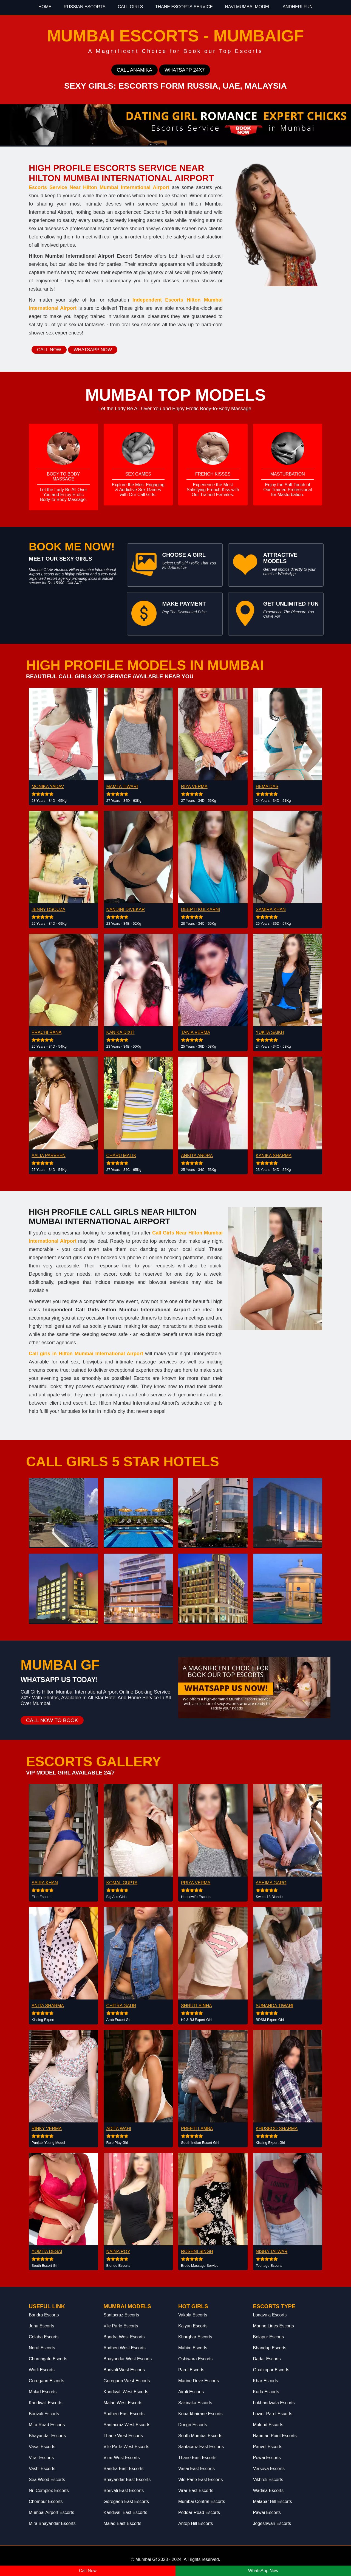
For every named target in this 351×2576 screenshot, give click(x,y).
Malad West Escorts (123, 2402)
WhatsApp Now (263, 2570)
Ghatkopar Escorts (271, 2369)
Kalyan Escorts (193, 2326)
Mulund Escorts (268, 2424)
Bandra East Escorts (124, 2468)
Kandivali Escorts (46, 2402)
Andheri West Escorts (125, 2348)
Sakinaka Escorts (195, 2402)
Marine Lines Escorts (273, 2326)
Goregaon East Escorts (126, 2501)
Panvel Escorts (267, 2446)
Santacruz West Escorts (127, 2424)
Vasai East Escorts (196, 2468)
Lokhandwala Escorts (274, 2402)
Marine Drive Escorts (198, 2380)
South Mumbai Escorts (200, 2435)
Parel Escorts (191, 2369)
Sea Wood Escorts (47, 2479)
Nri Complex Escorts (49, 2490)
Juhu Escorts (41, 2326)
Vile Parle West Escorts (126, 2446)
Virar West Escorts (122, 2457)
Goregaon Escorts (46, 2380)
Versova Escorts (269, 2468)
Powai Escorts (267, 2457)
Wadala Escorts (268, 2490)
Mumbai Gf (146, 2559)
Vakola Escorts (192, 2315)
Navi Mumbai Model (247, 6)
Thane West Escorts (123, 2435)
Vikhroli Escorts (268, 2479)
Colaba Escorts (44, 2337)
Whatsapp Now (92, 349)
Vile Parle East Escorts (200, 2479)
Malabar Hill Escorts (272, 2501)
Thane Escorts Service (184, 6)
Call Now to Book (52, 1720)
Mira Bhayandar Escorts (52, 2523)
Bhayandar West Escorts (128, 2358)
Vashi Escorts (42, 2468)
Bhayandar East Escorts (127, 2479)
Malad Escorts (42, 2391)
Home (45, 6)
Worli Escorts (42, 2369)
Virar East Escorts (195, 2490)
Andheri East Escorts (124, 2413)
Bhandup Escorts (270, 2348)
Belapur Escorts (268, 2337)
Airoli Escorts (191, 2391)
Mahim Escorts (192, 2348)
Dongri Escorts (192, 2424)
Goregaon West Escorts (127, 2380)
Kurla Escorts (266, 2391)
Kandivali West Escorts (126, 2391)
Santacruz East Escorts (201, 2446)
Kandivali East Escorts (125, 2512)
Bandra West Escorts (124, 2337)
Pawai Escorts (267, 2512)
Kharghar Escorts (195, 2337)
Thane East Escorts (197, 2457)
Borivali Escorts (44, 2413)
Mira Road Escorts (47, 2424)
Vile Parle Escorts (121, 2326)
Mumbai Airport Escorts (51, 2512)
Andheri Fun (298, 6)
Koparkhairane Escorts (200, 2413)
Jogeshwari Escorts (272, 2523)
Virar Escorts (41, 2457)
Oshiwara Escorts (195, 2358)
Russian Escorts (85, 6)
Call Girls (130, 6)
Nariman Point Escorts (275, 2435)
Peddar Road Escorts (199, 2512)
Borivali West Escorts (124, 2369)
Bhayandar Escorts (47, 2435)
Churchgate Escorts (48, 2358)
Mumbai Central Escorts (201, 2501)
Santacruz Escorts (121, 2315)
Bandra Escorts (44, 2315)
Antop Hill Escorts (195, 2523)
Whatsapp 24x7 (185, 70)
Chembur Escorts (46, 2501)
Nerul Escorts (42, 2348)
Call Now (49, 349)
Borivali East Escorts (124, 2490)
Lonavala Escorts (270, 2315)
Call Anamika (134, 70)
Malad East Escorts (122, 2523)
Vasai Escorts (42, 2446)
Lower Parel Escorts (272, 2413)
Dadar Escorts (267, 2358)
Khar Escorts (265, 2380)
